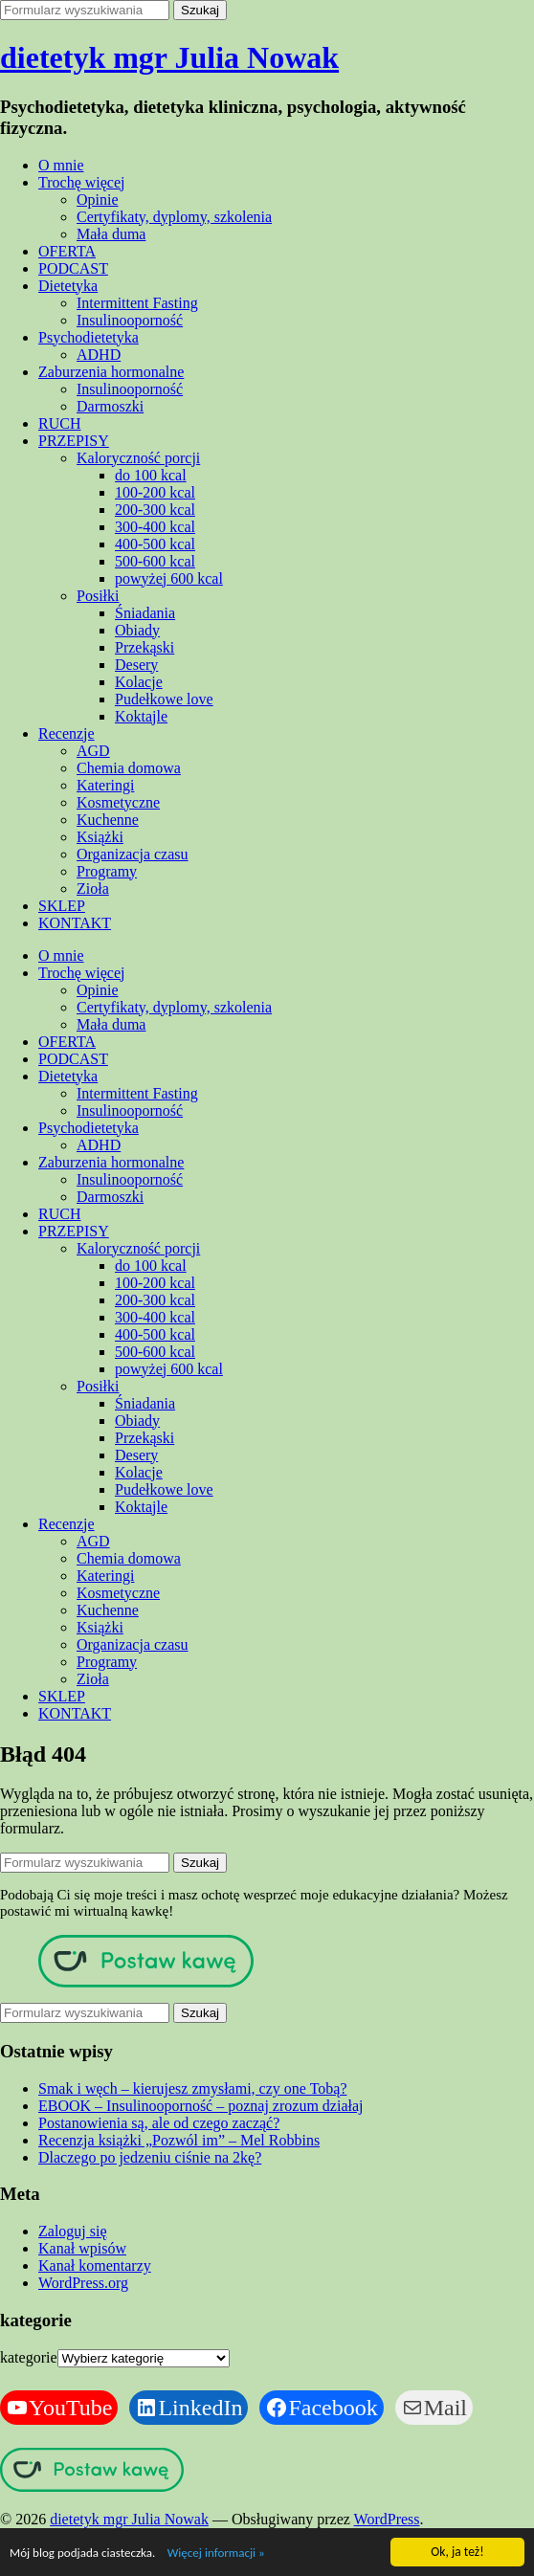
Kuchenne (108, 819)
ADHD (99, 354)
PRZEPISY (73, 441)
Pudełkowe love (164, 699)
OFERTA (67, 251)
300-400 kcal (155, 527)
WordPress (387, 2519)
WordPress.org (83, 2283)
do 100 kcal (151, 475)
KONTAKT (74, 923)
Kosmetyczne (118, 802)
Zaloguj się (72, 2231)
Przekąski (144, 647)
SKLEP (61, 906)
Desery (136, 664)
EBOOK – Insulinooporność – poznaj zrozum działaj (200, 2106)
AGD (93, 751)
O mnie (61, 165)
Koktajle (141, 716)
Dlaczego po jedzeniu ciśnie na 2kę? (149, 2157)
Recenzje (66, 733)
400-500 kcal (155, 544)
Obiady (137, 630)
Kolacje (139, 682)
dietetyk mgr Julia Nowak (169, 57)
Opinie (98, 199)
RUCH (59, 423)
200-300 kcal (155, 509)
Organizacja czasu (133, 854)
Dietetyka (68, 286)
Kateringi (105, 785)
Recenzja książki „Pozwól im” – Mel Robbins (179, 2140)
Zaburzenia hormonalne (111, 372)
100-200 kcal (155, 492)
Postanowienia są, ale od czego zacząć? (158, 2123)
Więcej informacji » (220, 2554)
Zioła (93, 888)
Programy (107, 871)
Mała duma (111, 234)
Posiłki (98, 596)
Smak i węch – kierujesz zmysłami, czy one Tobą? (192, 2088)
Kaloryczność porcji (138, 458)
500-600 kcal (155, 561)
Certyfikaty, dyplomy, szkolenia (174, 217)
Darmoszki (110, 406)
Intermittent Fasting (137, 303)
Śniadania (145, 613)
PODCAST (73, 268)
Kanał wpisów (82, 2248)
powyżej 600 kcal (169, 578)
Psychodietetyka (88, 337)
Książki (100, 837)
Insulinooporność (130, 320)
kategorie (28, 2357)
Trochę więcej (81, 182)
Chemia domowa (129, 768)
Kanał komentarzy (94, 2265)
